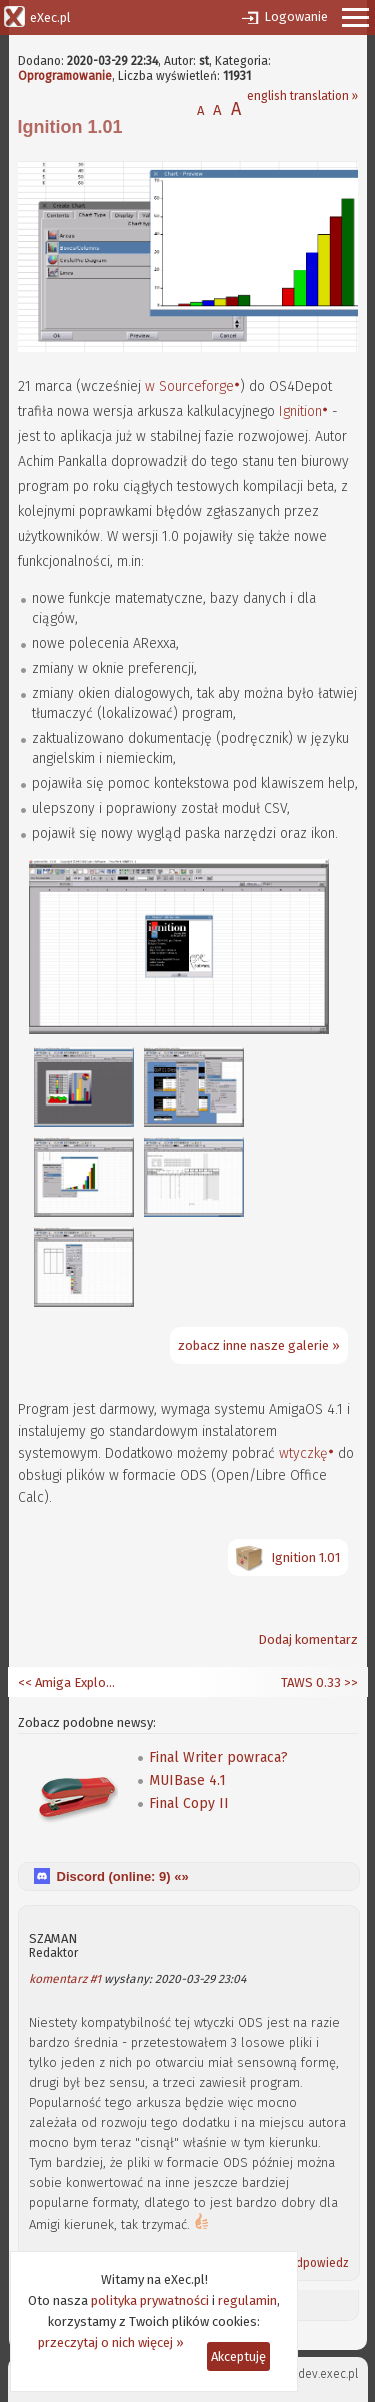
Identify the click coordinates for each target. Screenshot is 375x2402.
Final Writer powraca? (218, 1757)
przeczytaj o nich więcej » (111, 2342)
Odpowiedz (318, 2263)
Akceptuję (238, 2356)
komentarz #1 (65, 1979)
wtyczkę (303, 1453)
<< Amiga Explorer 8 (68, 1682)
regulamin (247, 2300)
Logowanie (296, 16)
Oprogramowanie (65, 76)
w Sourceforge (189, 386)
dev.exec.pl (328, 2374)
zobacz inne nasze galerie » (259, 1345)
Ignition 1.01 (305, 1557)
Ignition (300, 411)
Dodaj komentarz (308, 1639)
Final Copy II (189, 1803)
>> (349, 1682)
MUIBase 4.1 (187, 1780)
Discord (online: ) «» (123, 1876)
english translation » (302, 96)
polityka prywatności (150, 2300)
